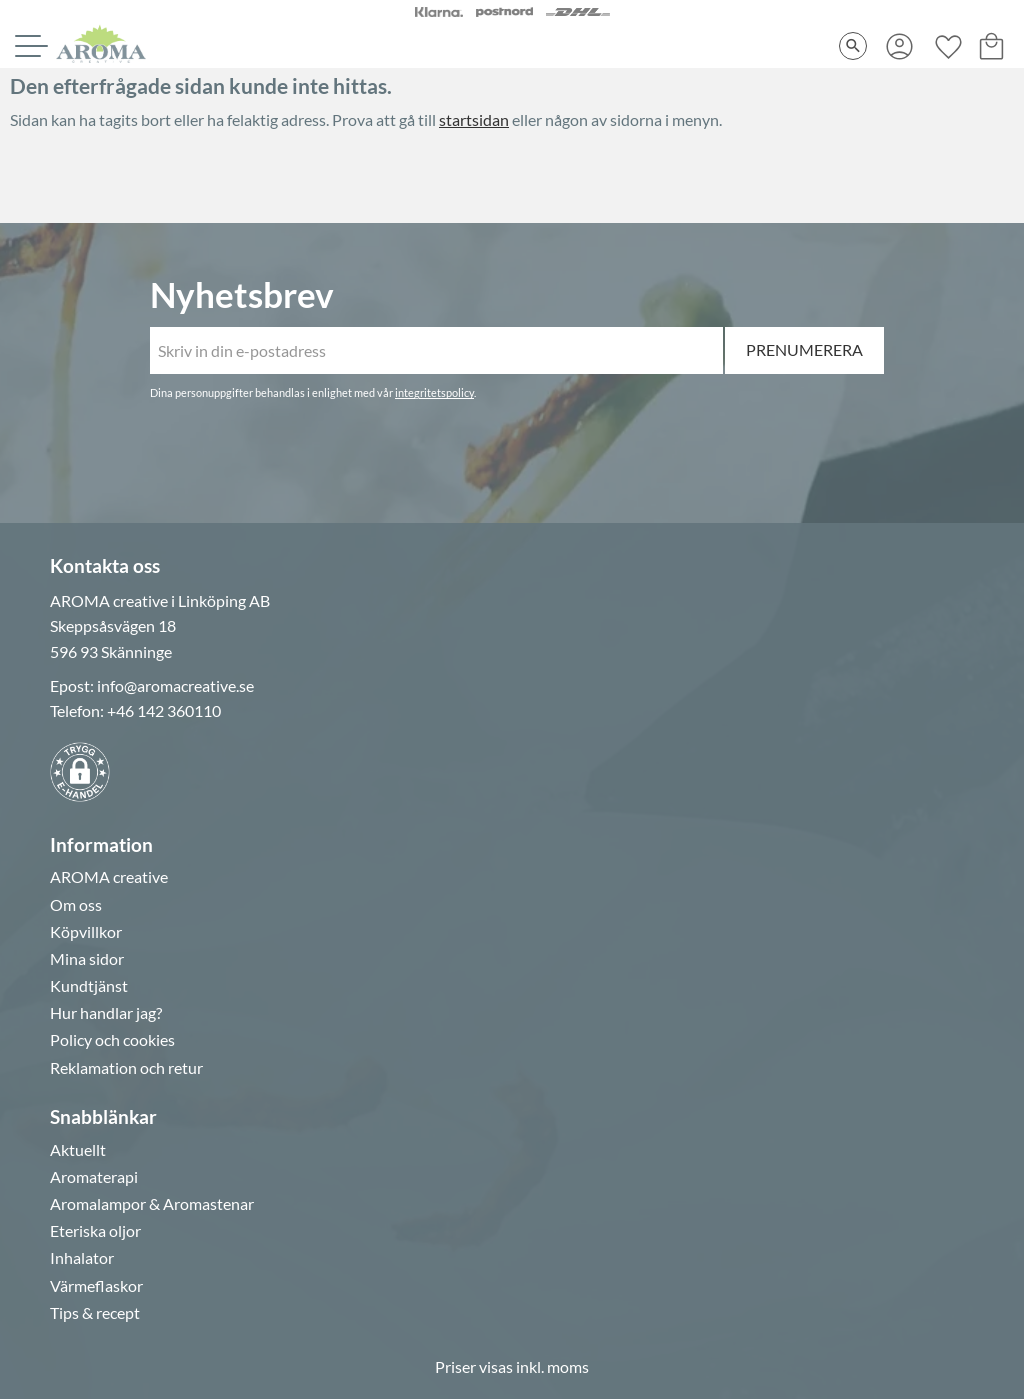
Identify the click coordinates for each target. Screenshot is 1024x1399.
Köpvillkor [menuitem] (86, 932)
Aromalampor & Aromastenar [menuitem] (152, 1204)
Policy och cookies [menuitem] (112, 1040)
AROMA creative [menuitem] (109, 877)
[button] (29, 46)
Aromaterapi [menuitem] (94, 1177)
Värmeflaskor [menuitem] (96, 1286)
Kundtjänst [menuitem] (89, 986)
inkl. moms (552, 1366)
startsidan (474, 119)
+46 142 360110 (164, 710)
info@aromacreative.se (175, 685)
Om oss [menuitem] (76, 905)
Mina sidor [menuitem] (87, 959)
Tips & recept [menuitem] (95, 1313)
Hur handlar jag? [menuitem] (106, 1013)
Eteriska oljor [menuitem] (95, 1231)
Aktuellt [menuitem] (78, 1150)
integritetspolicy (434, 392)
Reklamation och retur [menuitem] (126, 1068)
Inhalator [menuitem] (82, 1258)
